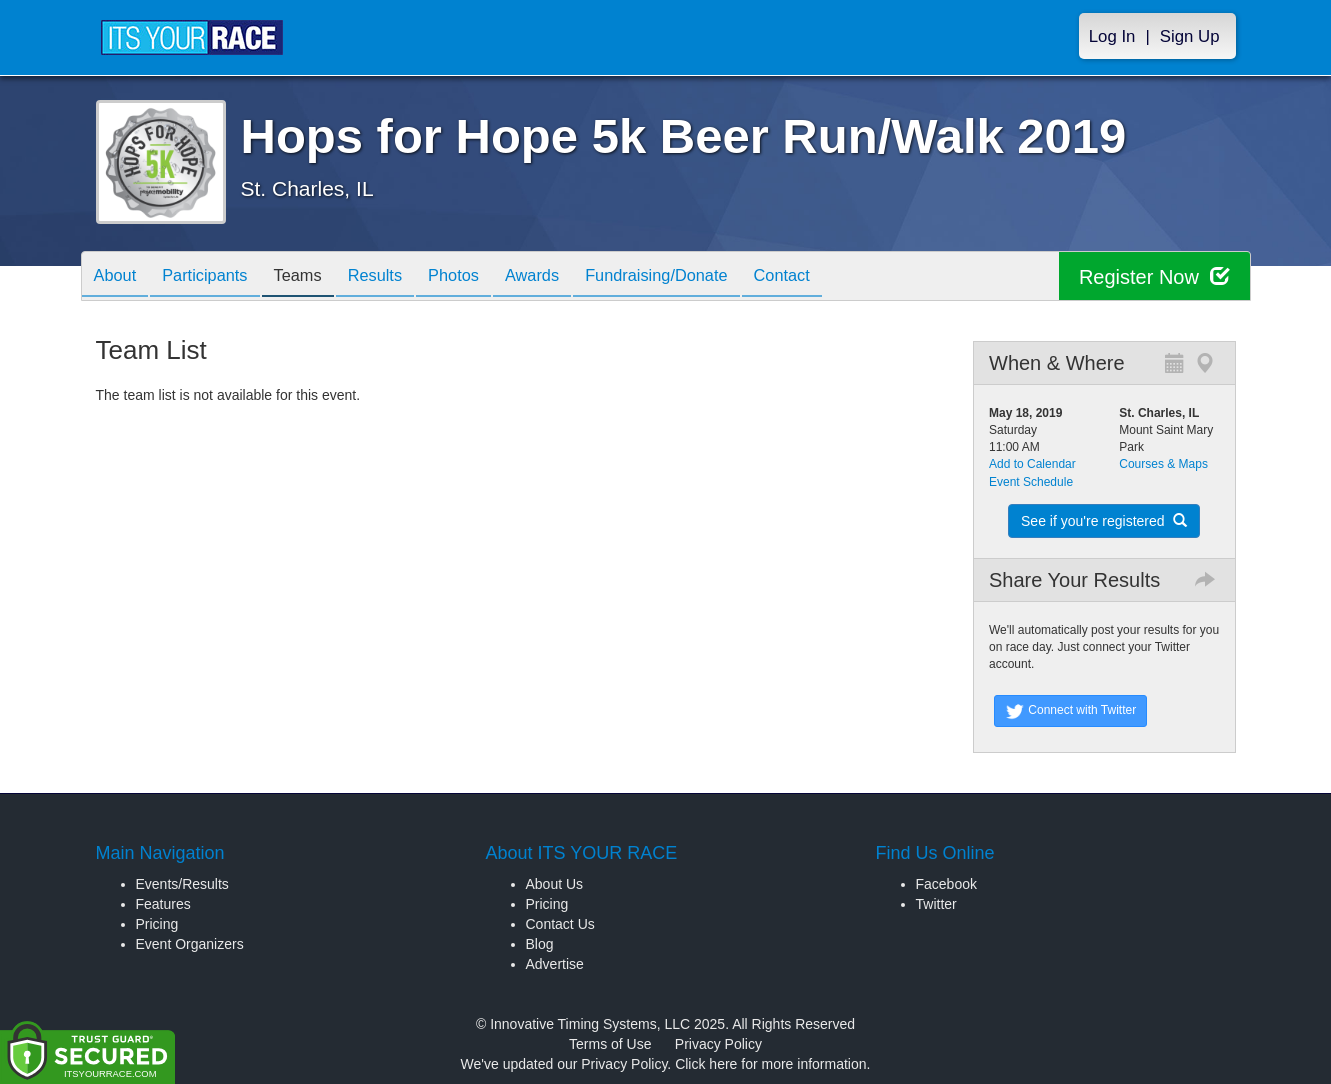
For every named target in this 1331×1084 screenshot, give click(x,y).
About (119, 277)
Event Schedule (1031, 482)
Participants (216, 277)
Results (401, 277)
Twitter (936, 904)
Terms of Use (610, 1044)
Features (163, 904)
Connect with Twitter (1070, 711)
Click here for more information (770, 1064)
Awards (574, 277)
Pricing (157, 924)
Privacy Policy (718, 1044)
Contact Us (560, 924)
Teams (316, 277)
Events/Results (182, 884)
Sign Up (1190, 36)
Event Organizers (190, 944)
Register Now (1154, 276)
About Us (555, 884)
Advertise (555, 964)
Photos (487, 277)
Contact (841, 277)
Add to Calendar (1032, 464)
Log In (1112, 36)
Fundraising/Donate (706, 277)
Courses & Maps (1163, 464)
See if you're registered (1104, 521)
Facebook (946, 884)
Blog (540, 944)
